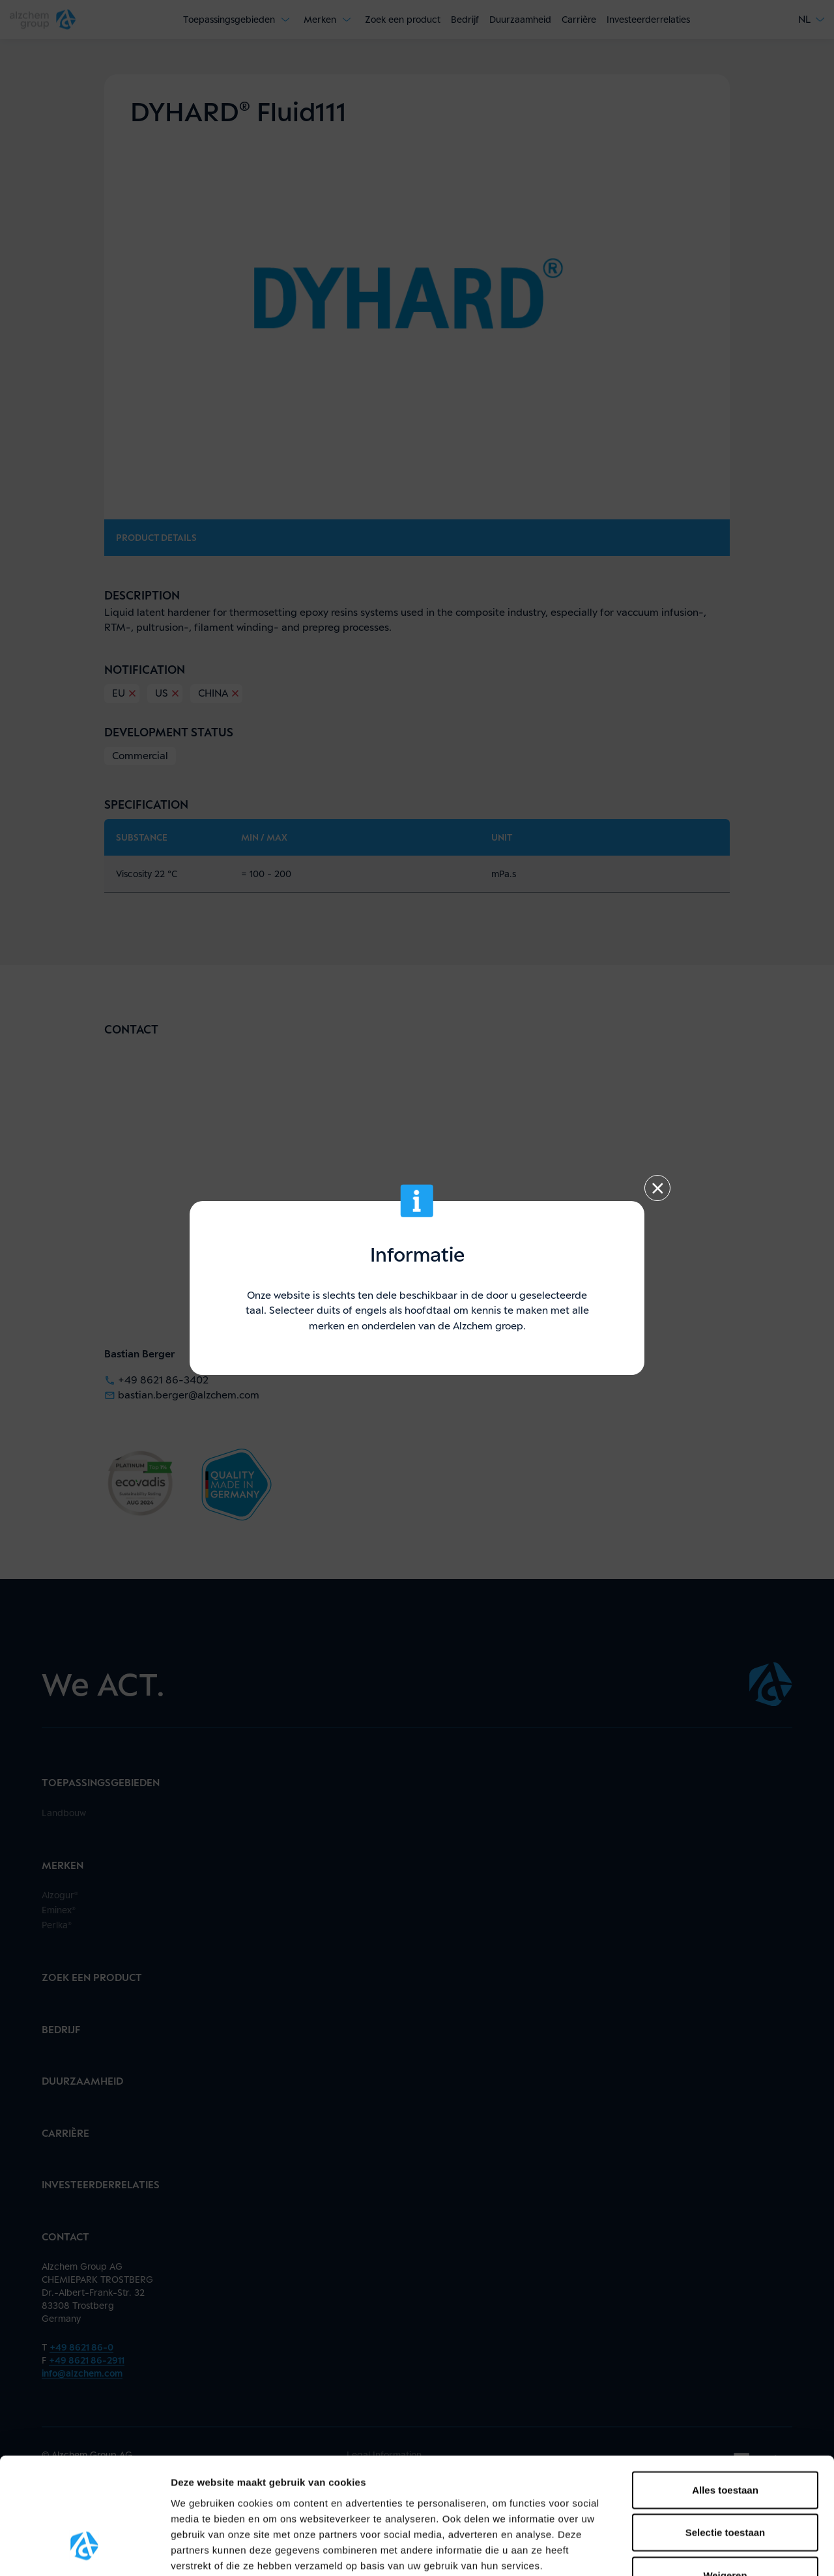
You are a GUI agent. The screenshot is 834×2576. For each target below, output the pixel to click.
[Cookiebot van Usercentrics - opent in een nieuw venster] (84, 2550)
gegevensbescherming (366, 2481)
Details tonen (704, 2550)
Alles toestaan (725, 2390)
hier (202, 2497)
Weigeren (725, 2476)
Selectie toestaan (725, 2433)
